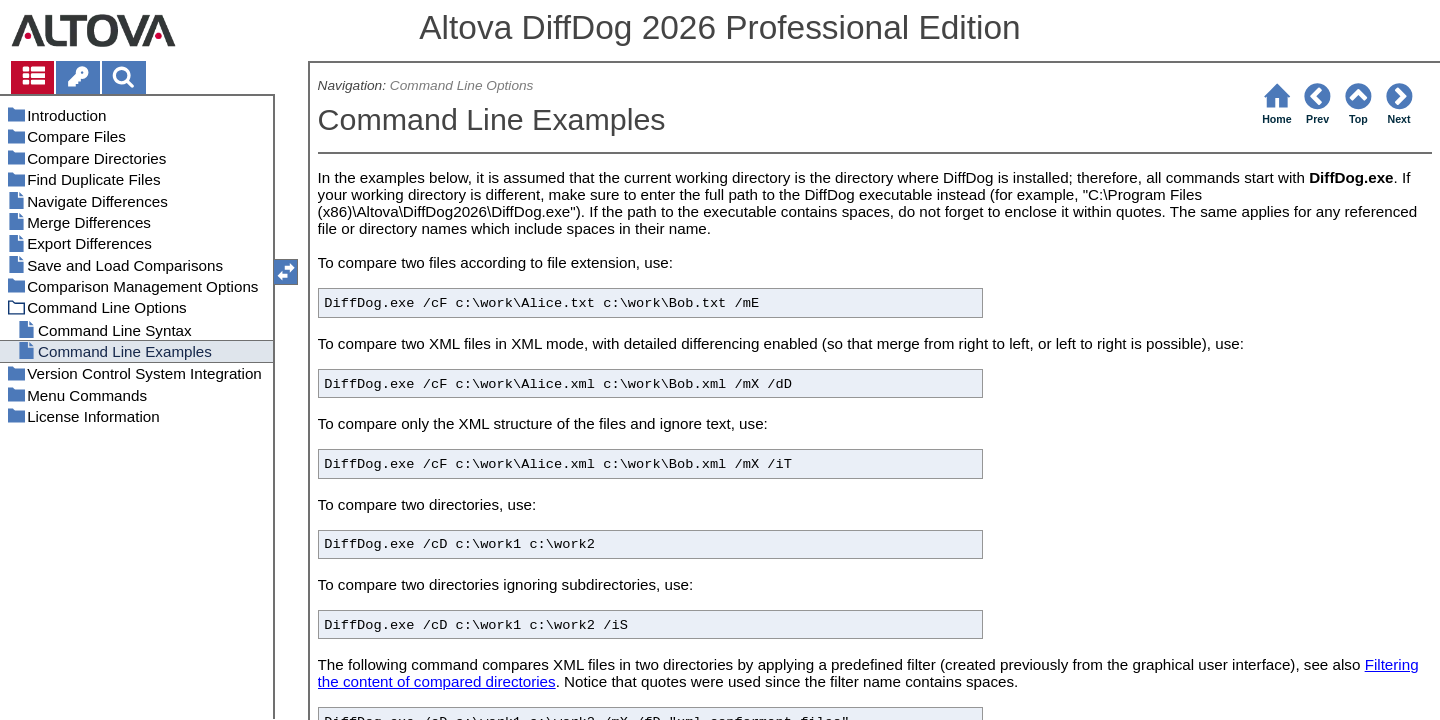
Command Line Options (462, 85)
